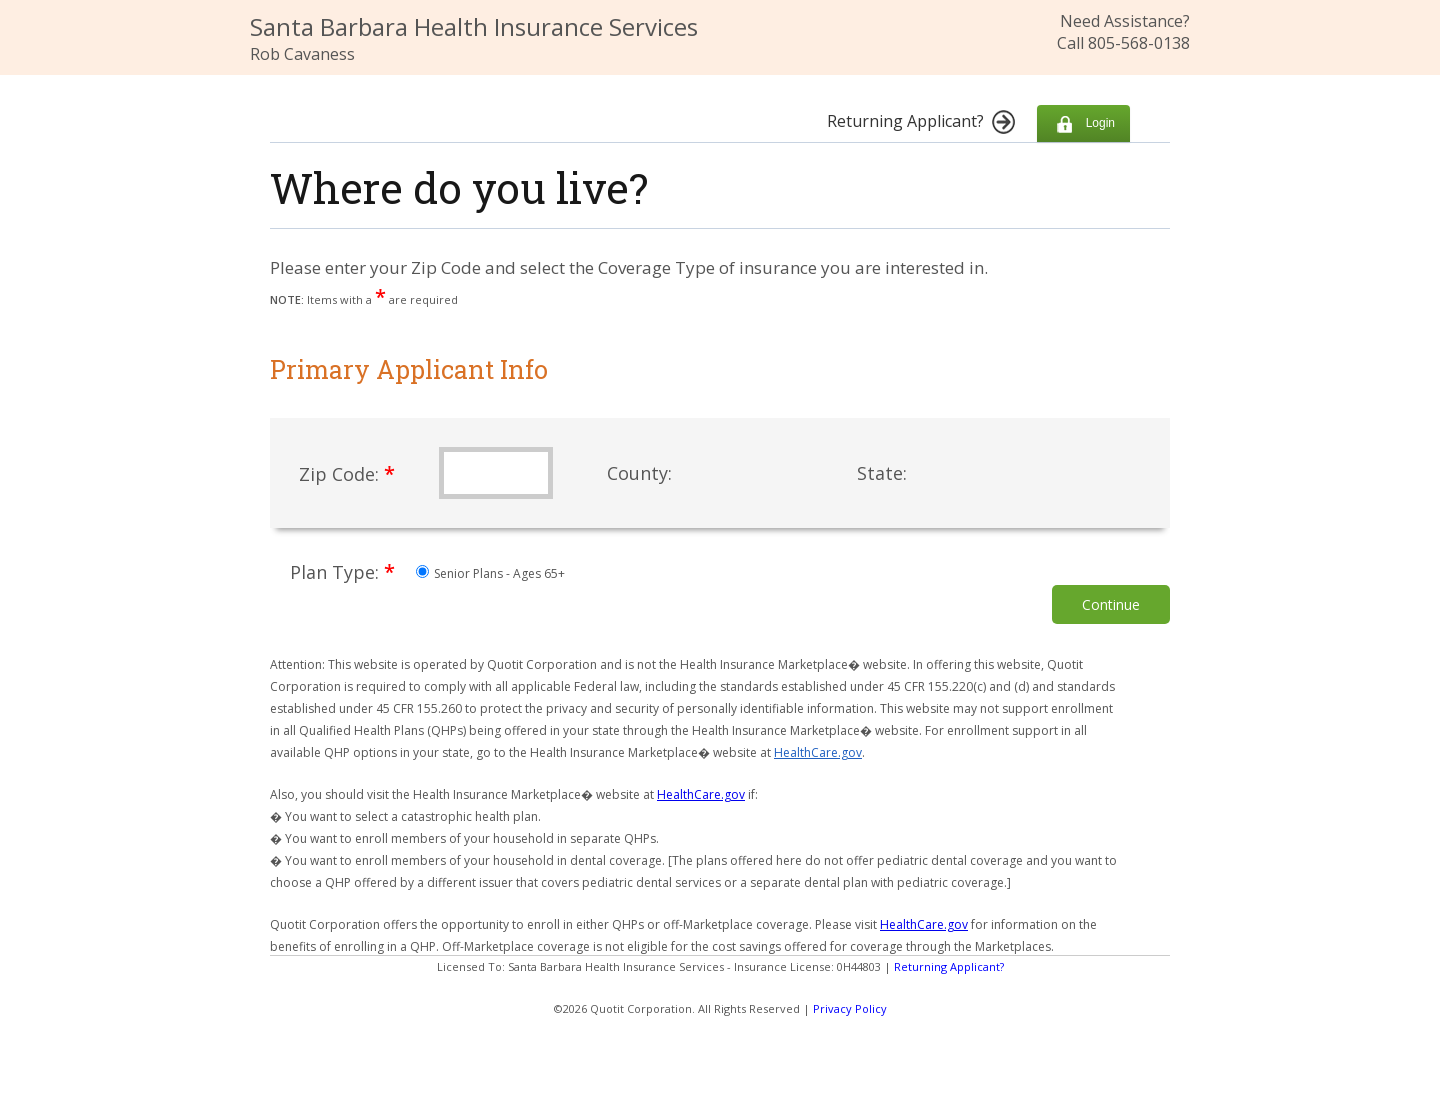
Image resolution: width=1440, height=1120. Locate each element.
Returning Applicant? (949, 966)
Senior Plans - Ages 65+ (490, 573)
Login (1083, 123)
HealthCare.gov (818, 752)
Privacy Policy (850, 1008)
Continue (1111, 604)
